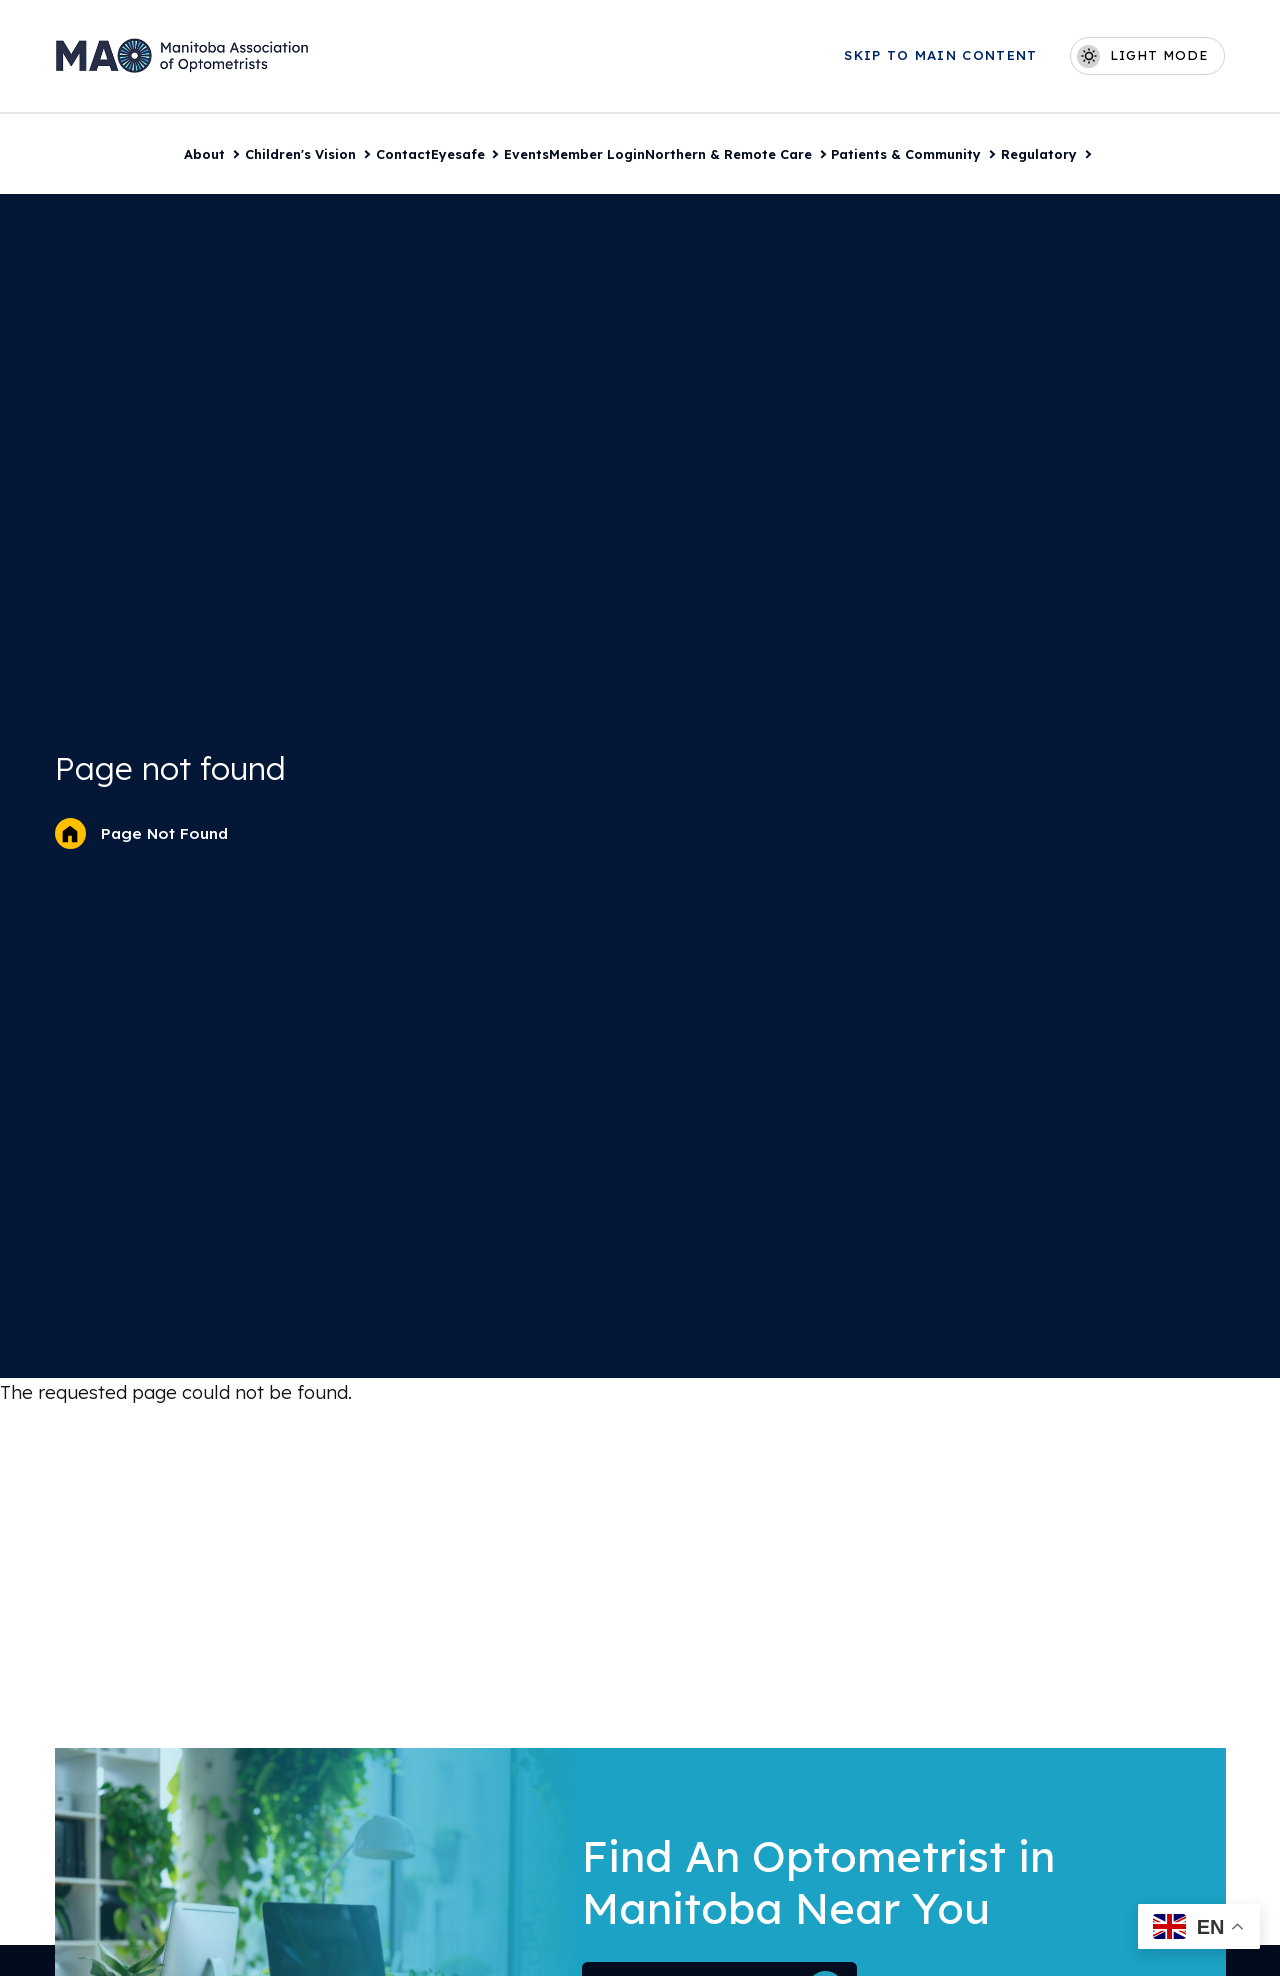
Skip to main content (942, 55)
